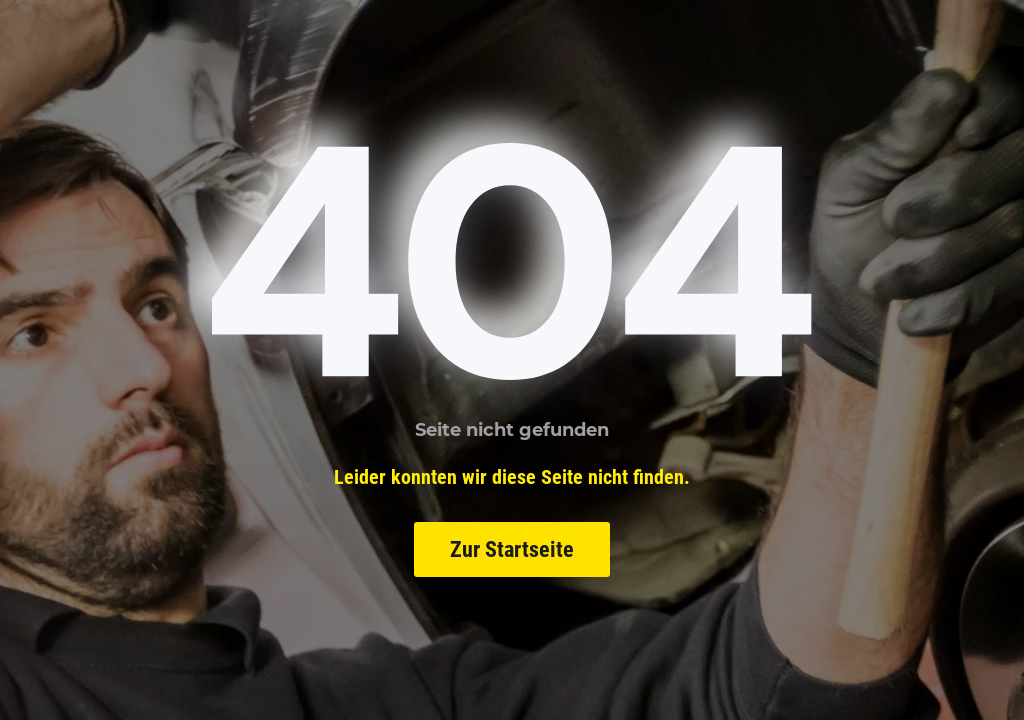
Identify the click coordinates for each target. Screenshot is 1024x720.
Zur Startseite (512, 549)
